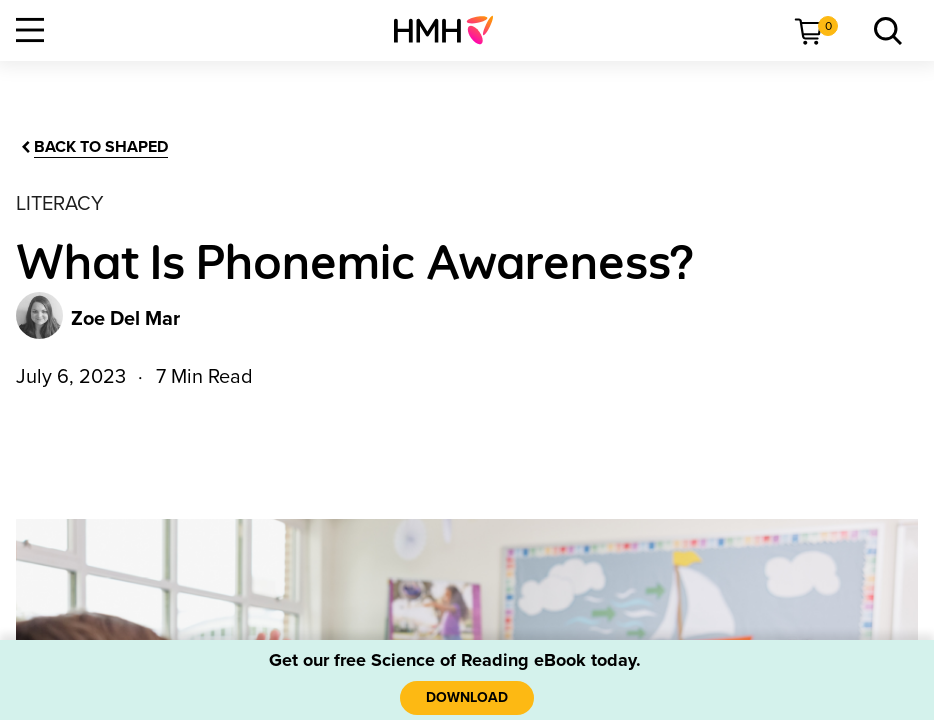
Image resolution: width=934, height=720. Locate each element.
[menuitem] (451, 30)
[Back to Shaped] (93, 147)
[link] (451, 30)
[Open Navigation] (30, 30)
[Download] (467, 698)
